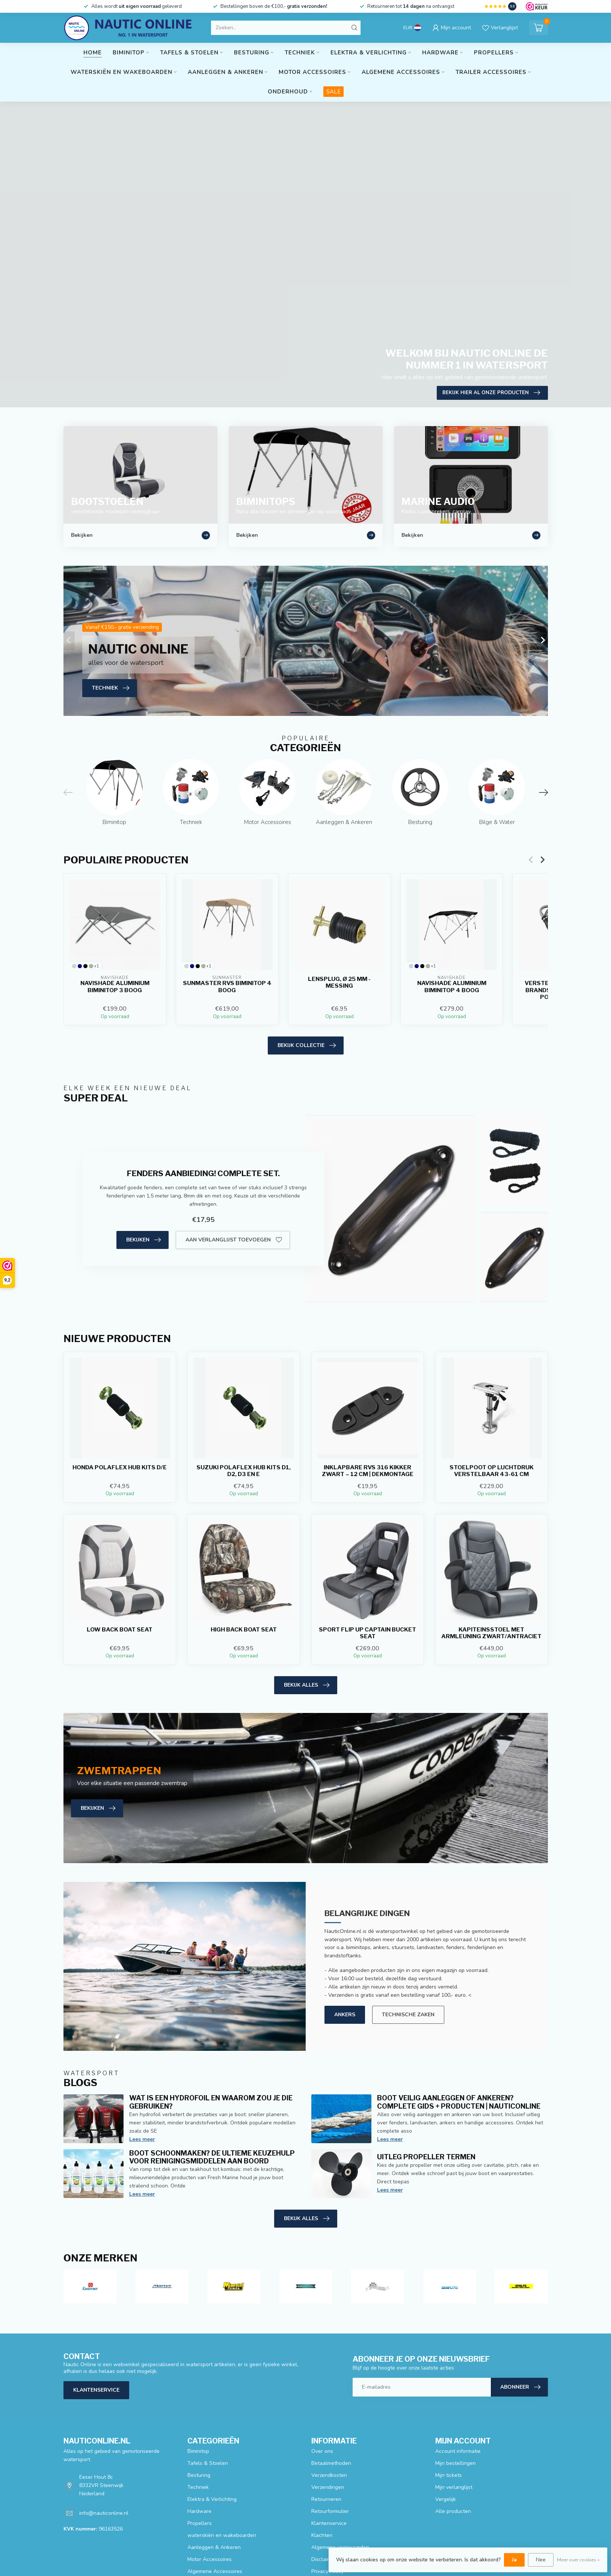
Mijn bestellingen (455, 2463)
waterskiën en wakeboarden (121, 72)
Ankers (344, 2014)
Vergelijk (445, 2499)
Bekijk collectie (307, 1045)
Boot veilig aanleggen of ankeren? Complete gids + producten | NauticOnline (458, 2102)
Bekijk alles (306, 1685)
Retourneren (326, 2499)
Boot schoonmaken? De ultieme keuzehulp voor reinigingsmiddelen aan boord (212, 2157)
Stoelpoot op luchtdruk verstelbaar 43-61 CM (492, 1471)
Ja (514, 2559)
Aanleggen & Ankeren (225, 72)
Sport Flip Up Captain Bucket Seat (367, 1633)
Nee (541, 2559)
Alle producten (453, 2511)
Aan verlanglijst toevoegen (234, 1240)
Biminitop (129, 52)
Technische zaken (408, 2014)
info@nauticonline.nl (103, 2513)
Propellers (494, 52)
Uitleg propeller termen (426, 2157)
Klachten (321, 2535)
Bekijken (143, 1240)
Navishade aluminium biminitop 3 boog (114, 986)
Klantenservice (96, 2390)
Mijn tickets (448, 2475)
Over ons (322, 2451)
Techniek (300, 52)
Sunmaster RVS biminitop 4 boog (227, 986)
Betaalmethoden (331, 2463)
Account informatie (458, 2451)
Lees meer (142, 2139)
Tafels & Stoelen (189, 52)
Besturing (251, 52)
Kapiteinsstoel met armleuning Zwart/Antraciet (491, 1633)
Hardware (440, 52)
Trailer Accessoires (491, 72)
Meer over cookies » (578, 2559)
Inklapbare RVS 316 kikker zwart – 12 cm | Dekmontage (367, 1471)
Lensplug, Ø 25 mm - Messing (339, 982)
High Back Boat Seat (244, 1629)
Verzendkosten (329, 2475)
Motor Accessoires (312, 72)
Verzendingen (327, 2487)
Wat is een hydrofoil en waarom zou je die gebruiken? (211, 2102)
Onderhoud (288, 91)
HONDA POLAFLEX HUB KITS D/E (119, 1467)
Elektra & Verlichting (368, 52)
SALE (333, 91)
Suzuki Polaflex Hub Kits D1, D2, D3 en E (243, 1471)
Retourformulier (330, 2511)
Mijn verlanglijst (453, 2487)
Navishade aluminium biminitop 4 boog (451, 986)
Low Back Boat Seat (119, 1629)
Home (92, 52)
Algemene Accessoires (401, 72)
